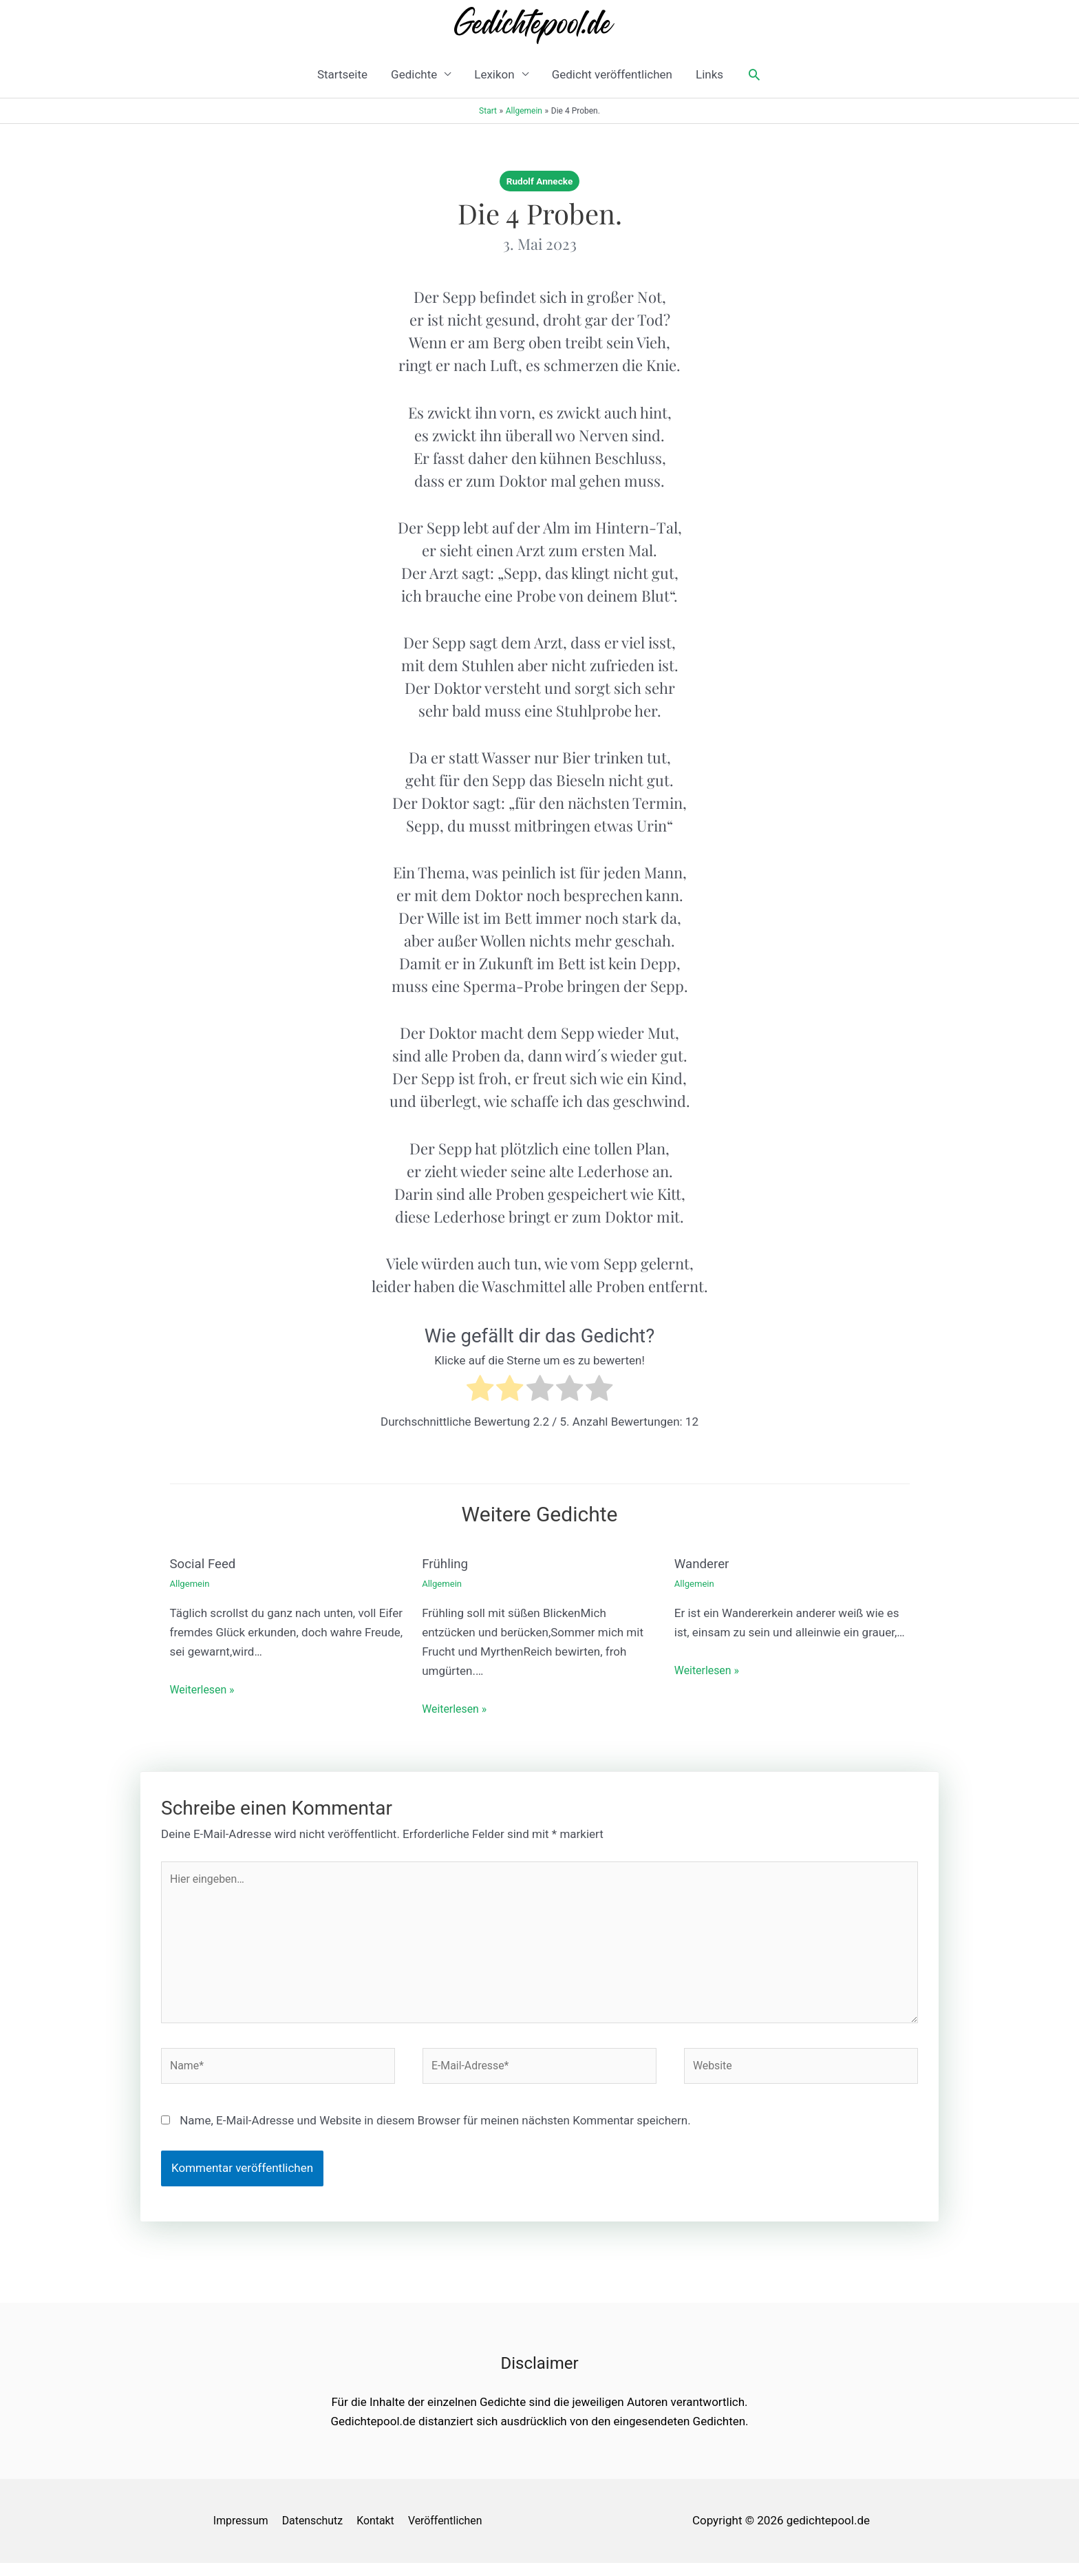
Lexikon (494, 74)
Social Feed (205, 1563)
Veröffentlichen (456, 2533)
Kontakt (383, 2533)
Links (709, 74)
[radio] (480, 1391)
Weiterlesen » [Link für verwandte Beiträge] (204, 1689)
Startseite (342, 74)
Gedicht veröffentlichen (612, 74)
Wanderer (703, 1563)
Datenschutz (315, 2533)
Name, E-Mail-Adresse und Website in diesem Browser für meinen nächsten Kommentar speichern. (435, 2133)
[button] (754, 74)
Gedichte (414, 74)
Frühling (446, 1563)
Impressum (238, 2533)
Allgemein (191, 1582)
